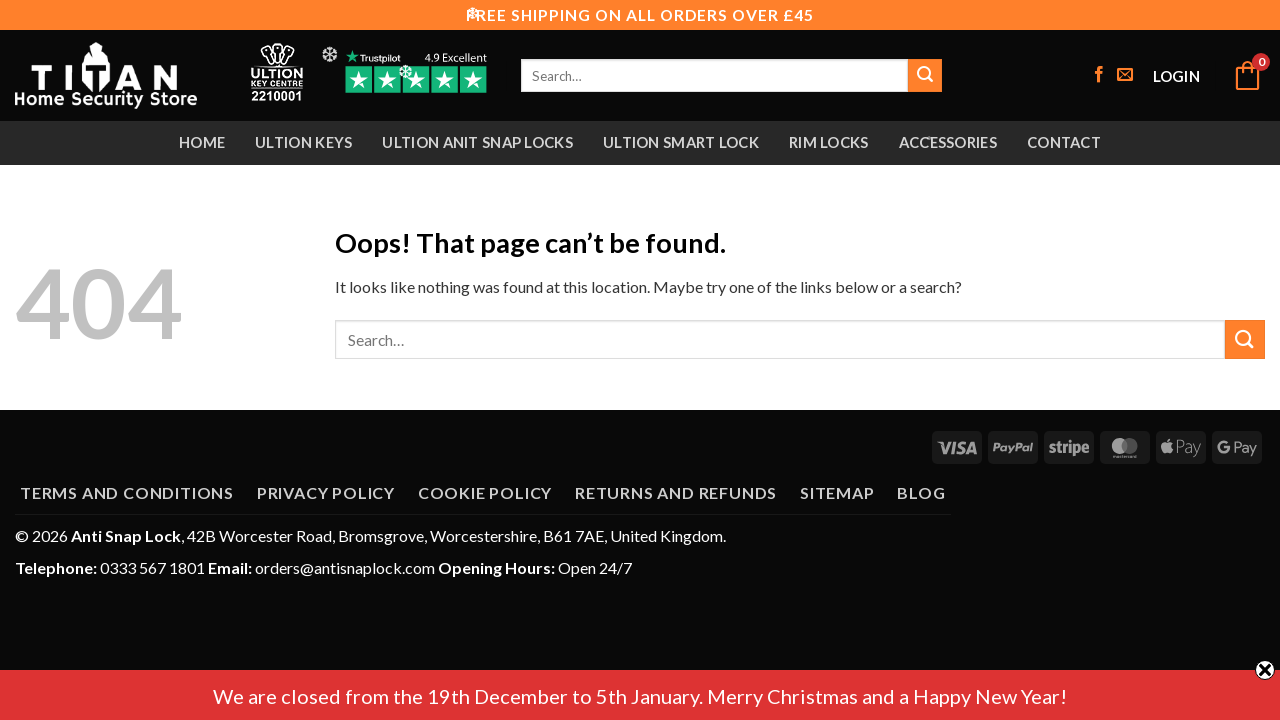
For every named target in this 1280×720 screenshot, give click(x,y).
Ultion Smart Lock (681, 142)
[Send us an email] (1125, 75)
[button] (1176, 76)
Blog (921, 492)
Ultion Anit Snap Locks (477, 142)
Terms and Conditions (127, 492)
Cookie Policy (485, 492)
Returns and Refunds (676, 492)
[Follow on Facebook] (1099, 75)
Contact (1064, 142)
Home (202, 142)
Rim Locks (829, 142)
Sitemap (837, 492)
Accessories (948, 142)
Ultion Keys (303, 142)
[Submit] (925, 76)
